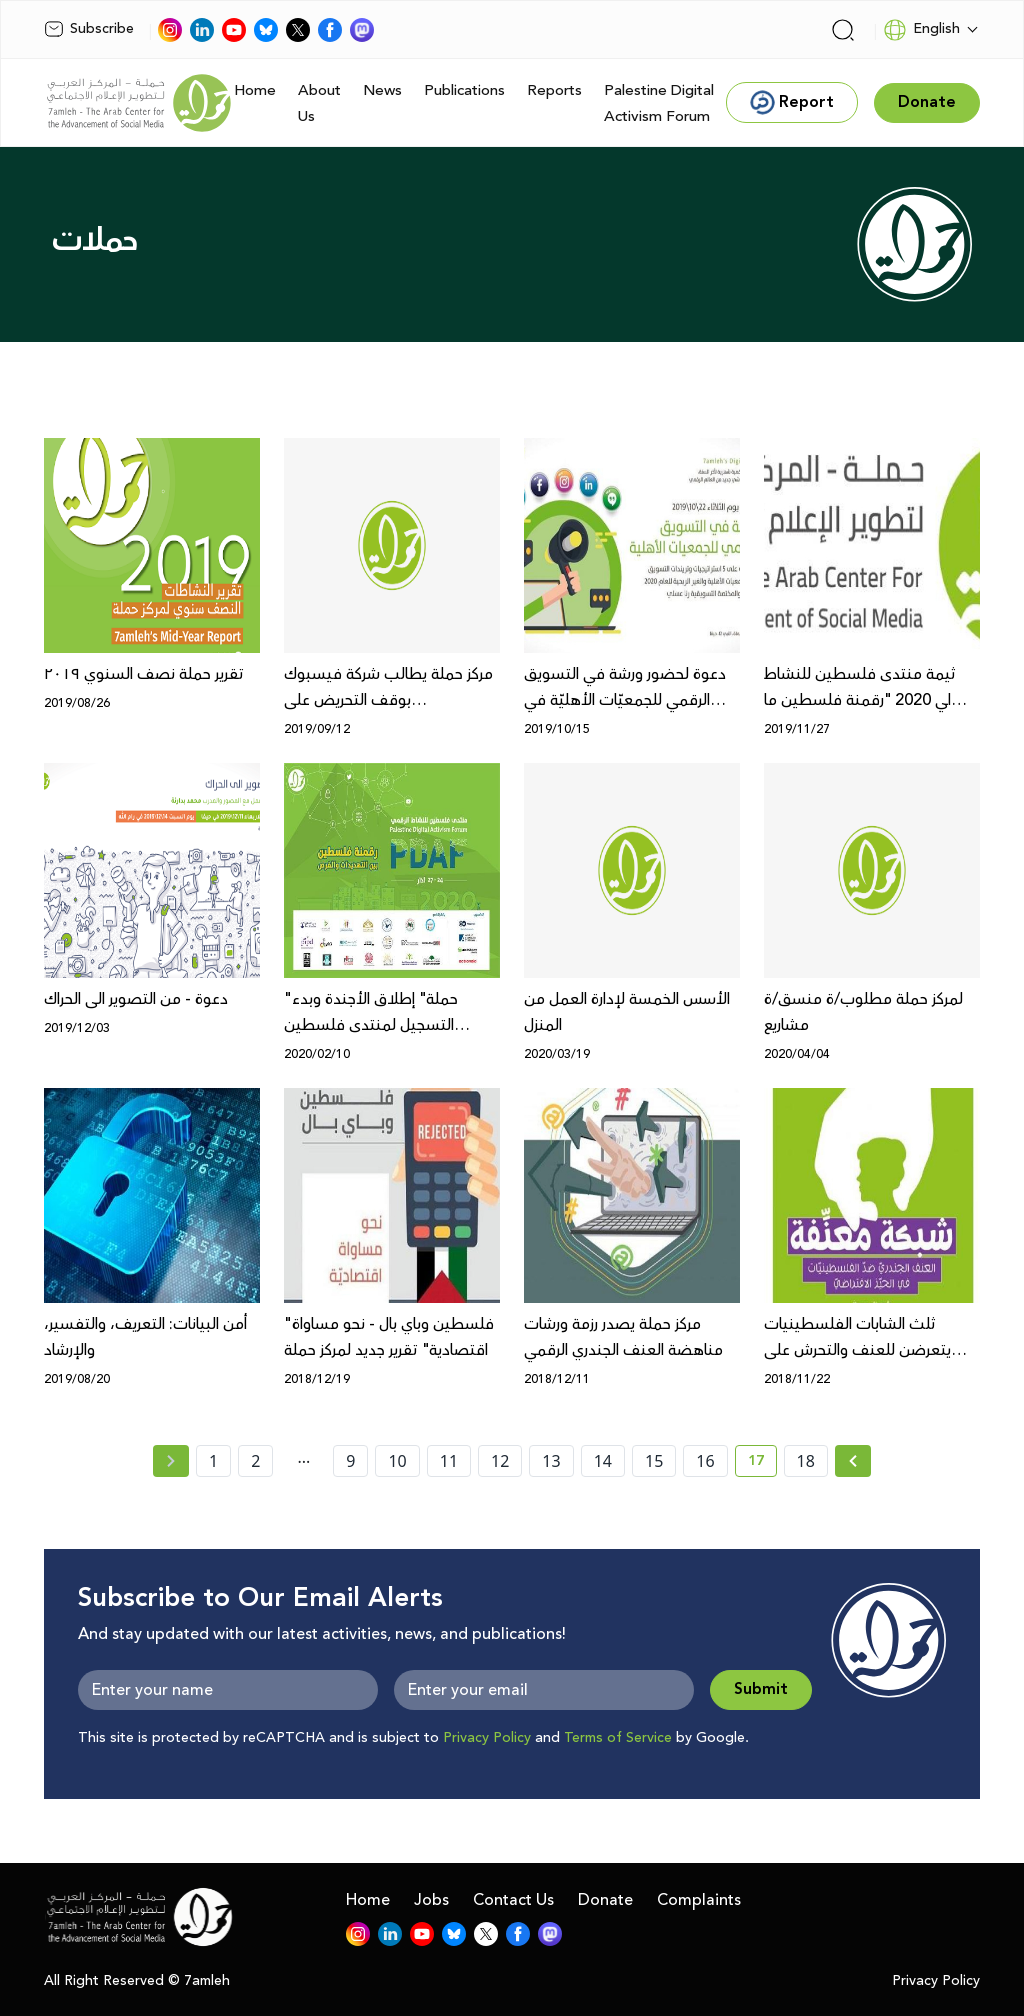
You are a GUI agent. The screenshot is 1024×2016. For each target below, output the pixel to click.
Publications (464, 90)
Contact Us (513, 1900)
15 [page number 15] (654, 1461)
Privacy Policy (487, 1738)
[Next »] (853, 1461)
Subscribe (89, 29)
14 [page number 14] (603, 1461)
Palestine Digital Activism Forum (659, 103)
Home (255, 90)
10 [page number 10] (397, 1461)
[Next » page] (853, 1461)
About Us (319, 103)
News (382, 90)
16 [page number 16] (705, 1461)
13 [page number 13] (551, 1461)
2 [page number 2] (255, 1461)
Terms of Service (618, 1738)
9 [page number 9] (350, 1461)
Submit (761, 1689)
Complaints (699, 1900)
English (921, 30)
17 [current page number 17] (762, 1464)
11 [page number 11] (449, 1461)
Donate (605, 1900)
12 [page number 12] (500, 1461)
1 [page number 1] (213, 1461)
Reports (554, 90)
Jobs (431, 1900)
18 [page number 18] (806, 1461)
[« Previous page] (171, 1461)
